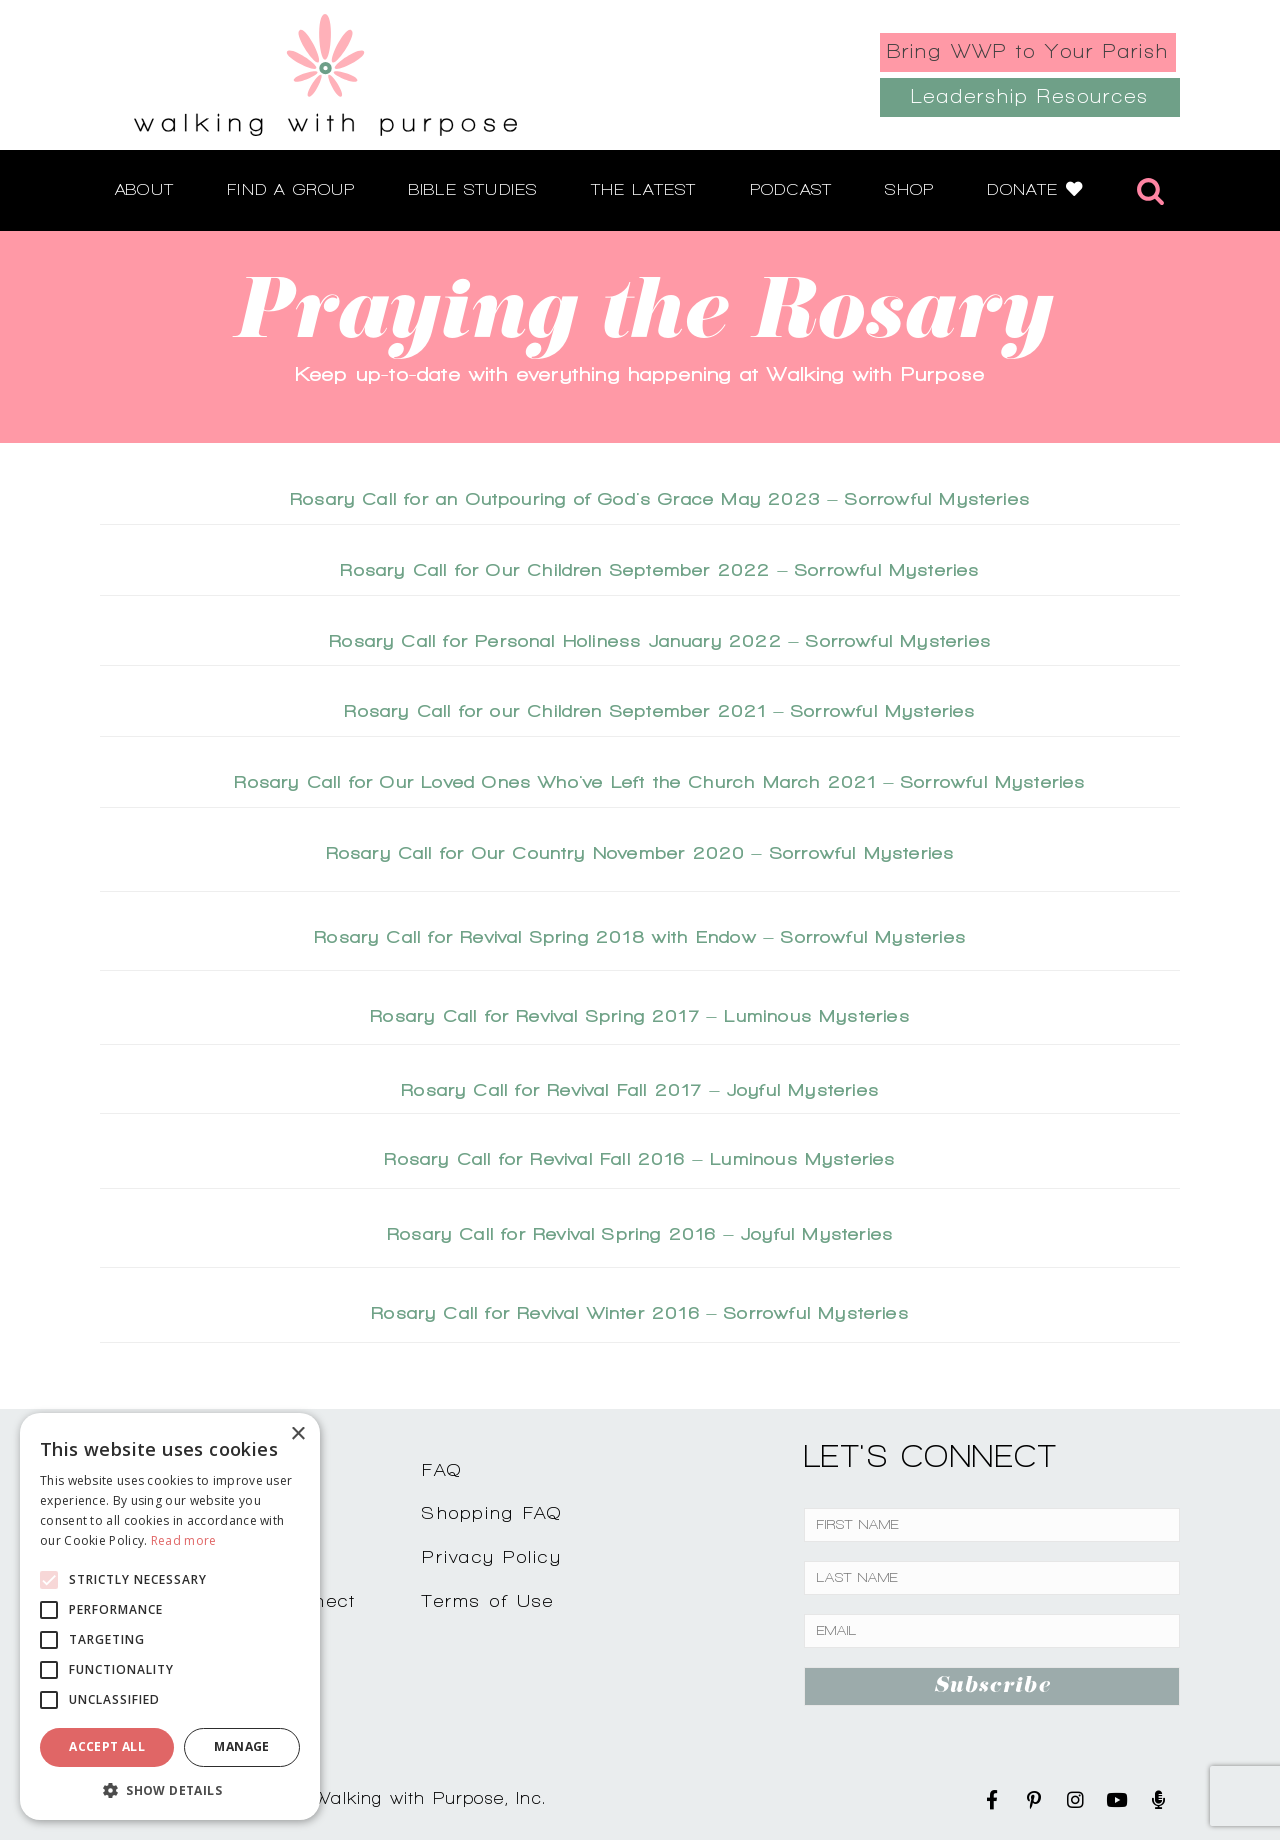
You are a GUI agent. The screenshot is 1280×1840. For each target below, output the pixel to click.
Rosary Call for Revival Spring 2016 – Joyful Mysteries (640, 1233)
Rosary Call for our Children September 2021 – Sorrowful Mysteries (659, 710)
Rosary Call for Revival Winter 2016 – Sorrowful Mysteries (640, 1312)
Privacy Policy (492, 1556)
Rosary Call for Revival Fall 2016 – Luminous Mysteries (639, 1158)
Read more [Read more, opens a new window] (184, 1540)
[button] (170, 1790)
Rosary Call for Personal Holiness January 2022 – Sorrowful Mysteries (660, 640)
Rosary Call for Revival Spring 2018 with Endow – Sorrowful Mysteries (640, 936)
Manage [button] (241, 1746)
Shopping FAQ (492, 1512)
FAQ (442, 1469)
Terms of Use (488, 1600)
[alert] (170, 1616)
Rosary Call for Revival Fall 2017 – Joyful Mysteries (640, 1089)
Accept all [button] (107, 1746)
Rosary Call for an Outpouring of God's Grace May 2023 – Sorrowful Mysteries (660, 498)
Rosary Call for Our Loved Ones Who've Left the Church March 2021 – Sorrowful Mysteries (659, 781)
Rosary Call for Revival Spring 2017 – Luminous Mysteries (640, 1015)
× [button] (297, 1434)
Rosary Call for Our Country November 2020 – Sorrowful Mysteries (640, 852)
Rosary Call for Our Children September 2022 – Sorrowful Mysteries (659, 569)
